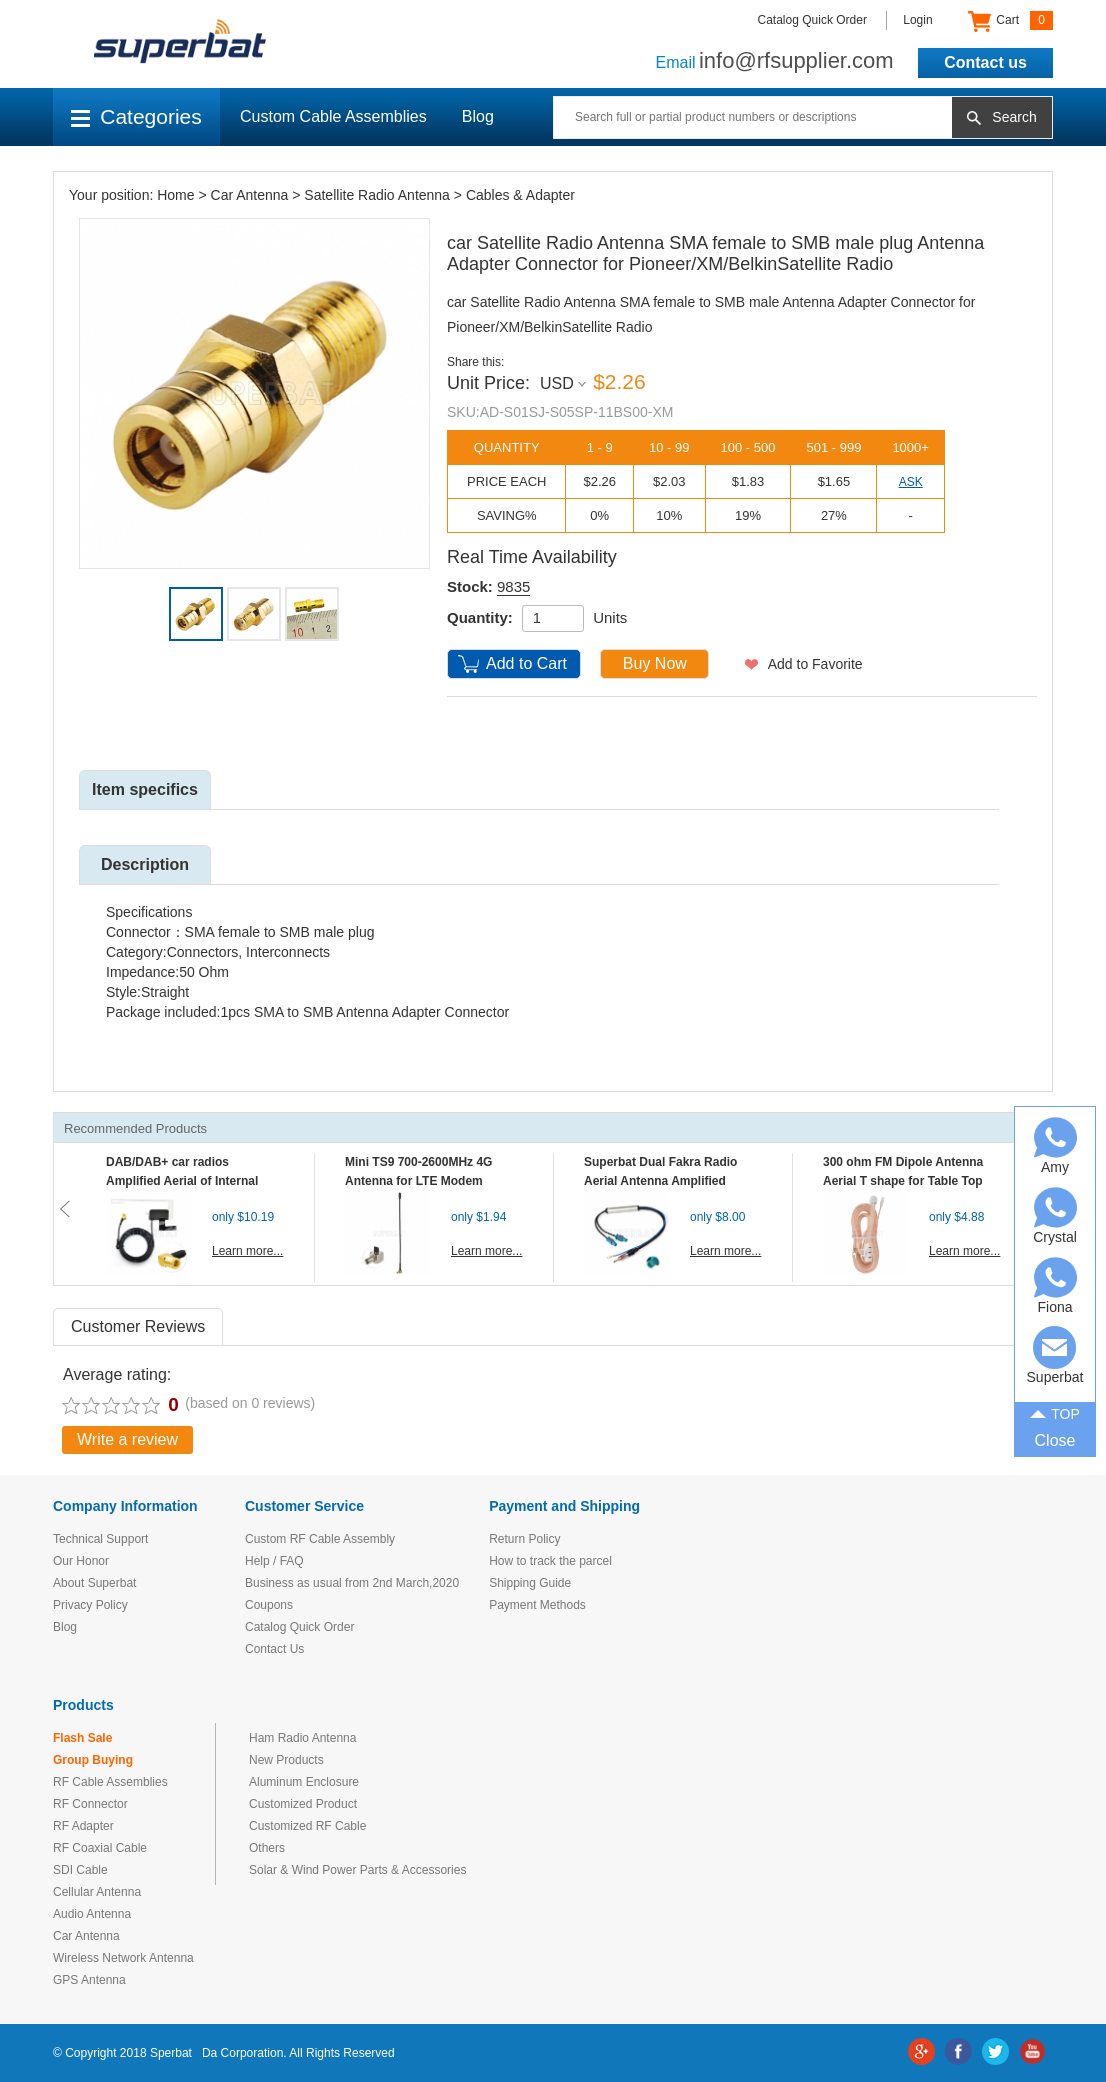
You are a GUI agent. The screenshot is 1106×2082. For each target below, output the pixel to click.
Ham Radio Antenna (302, 1738)
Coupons (269, 1605)
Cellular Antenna (97, 1892)
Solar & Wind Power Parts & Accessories (357, 1870)
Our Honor (81, 1561)
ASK (911, 482)
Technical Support (100, 1539)
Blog (478, 116)
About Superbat (94, 1583)
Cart (1010, 21)
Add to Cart (526, 663)
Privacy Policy (90, 1605)
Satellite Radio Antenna (377, 195)
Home (175, 195)
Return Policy (524, 1539)
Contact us (985, 62)
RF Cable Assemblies (110, 1782)
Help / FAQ (274, 1561)
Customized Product (303, 1804)
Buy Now (655, 663)
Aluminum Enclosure (304, 1782)
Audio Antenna (92, 1914)
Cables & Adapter (520, 195)
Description (145, 864)
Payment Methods (537, 1605)
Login (917, 20)
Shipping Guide (530, 1583)
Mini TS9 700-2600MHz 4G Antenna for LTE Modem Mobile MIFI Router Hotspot (423, 1181)
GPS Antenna (89, 1980)
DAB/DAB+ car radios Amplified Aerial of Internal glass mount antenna (182, 1181)
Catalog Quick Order (812, 20)
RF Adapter (83, 1826)
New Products (286, 1760)
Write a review (127, 1439)
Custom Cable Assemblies (333, 116)
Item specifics (145, 789)
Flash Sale (82, 1738)
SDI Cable (80, 1870)
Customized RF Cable (307, 1826)
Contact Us (274, 1649)
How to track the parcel (550, 1561)
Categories (136, 116)
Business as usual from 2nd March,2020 (352, 1583)
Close (1055, 1440)
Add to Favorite (815, 664)
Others (267, 1848)
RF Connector (90, 1804)
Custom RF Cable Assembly (320, 1539)
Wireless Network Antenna (123, 1958)
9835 (513, 586)
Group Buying (93, 1760)
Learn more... (247, 1251)
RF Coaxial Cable (100, 1848)
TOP (1055, 1413)
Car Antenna (250, 195)
